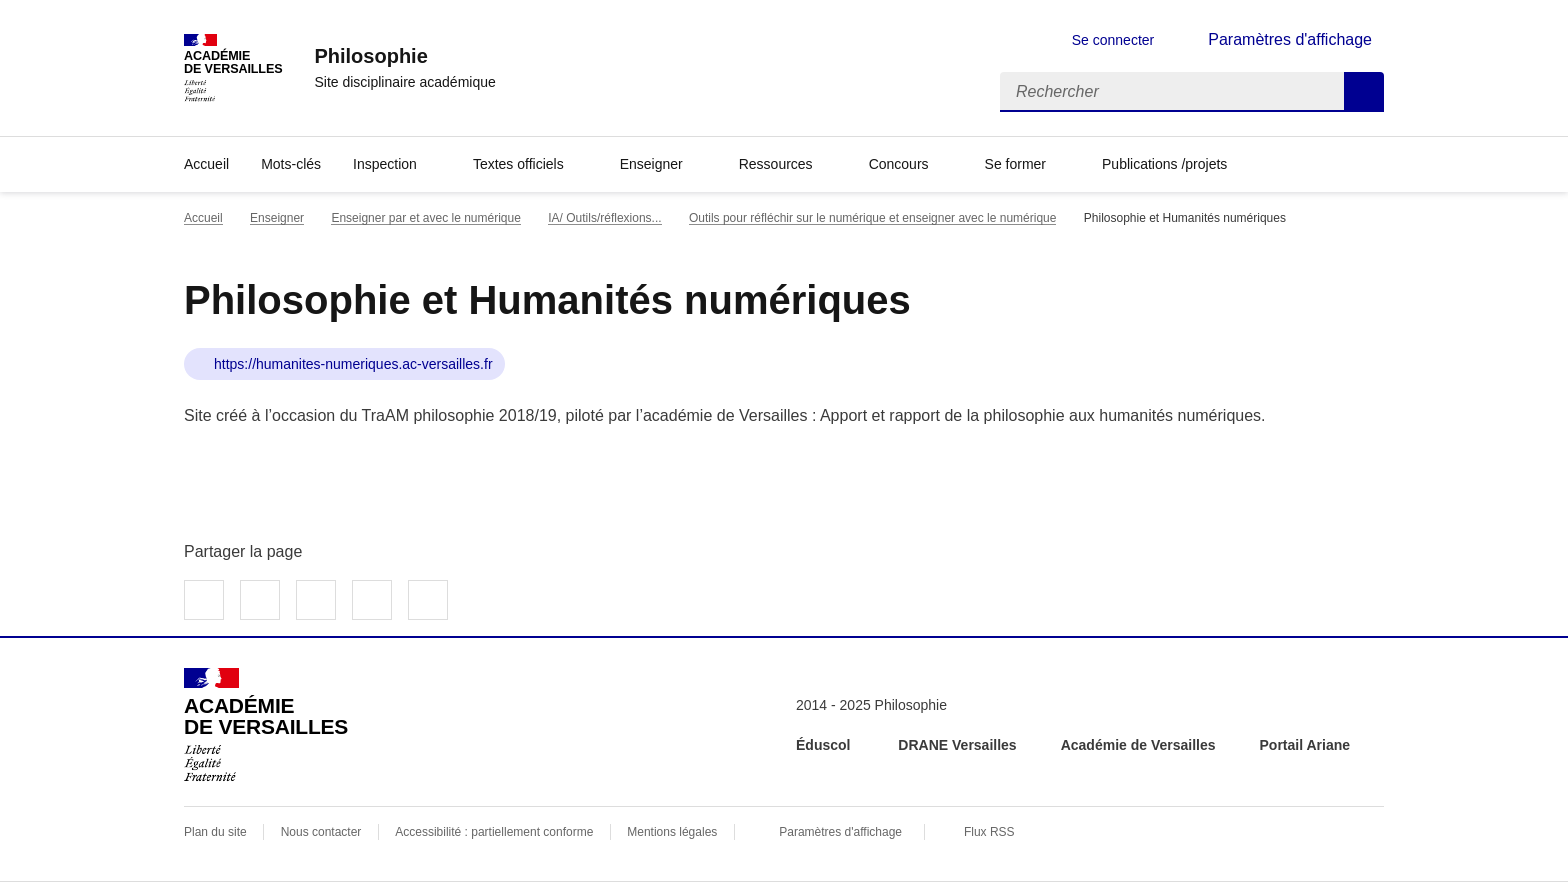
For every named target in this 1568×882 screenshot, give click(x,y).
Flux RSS (989, 832)
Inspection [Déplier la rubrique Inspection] (385, 164)
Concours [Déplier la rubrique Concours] (899, 164)
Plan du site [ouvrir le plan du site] (215, 832)
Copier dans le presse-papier (428, 600)
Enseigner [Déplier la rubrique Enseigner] (651, 164)
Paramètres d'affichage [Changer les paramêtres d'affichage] (1290, 39)
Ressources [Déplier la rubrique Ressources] (776, 164)
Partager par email (372, 600)
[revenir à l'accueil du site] (404, 56)
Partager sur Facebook (204, 600)
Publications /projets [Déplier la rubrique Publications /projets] (1164, 164)
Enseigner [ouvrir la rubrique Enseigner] (277, 218)
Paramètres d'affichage (840, 832)
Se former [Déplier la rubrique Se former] (1015, 164)
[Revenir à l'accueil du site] (266, 725)
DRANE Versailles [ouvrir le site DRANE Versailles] (957, 745)
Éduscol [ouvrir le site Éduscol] (825, 745)
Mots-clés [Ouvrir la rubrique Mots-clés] (291, 164)
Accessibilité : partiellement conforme (494, 832)
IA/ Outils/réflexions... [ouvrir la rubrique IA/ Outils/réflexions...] (604, 218)
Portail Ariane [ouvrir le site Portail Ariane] (1305, 745)
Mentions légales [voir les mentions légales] (672, 832)
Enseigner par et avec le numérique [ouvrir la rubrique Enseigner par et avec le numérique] (425, 218)
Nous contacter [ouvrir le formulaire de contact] (321, 832)
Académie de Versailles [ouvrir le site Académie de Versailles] (1138, 745)
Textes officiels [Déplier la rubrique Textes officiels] (518, 164)
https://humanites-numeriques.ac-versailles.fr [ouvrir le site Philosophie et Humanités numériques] (353, 364)
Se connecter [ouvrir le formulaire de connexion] (1113, 40)
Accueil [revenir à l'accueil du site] (206, 164)
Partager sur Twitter (260, 600)
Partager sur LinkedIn (316, 600)
